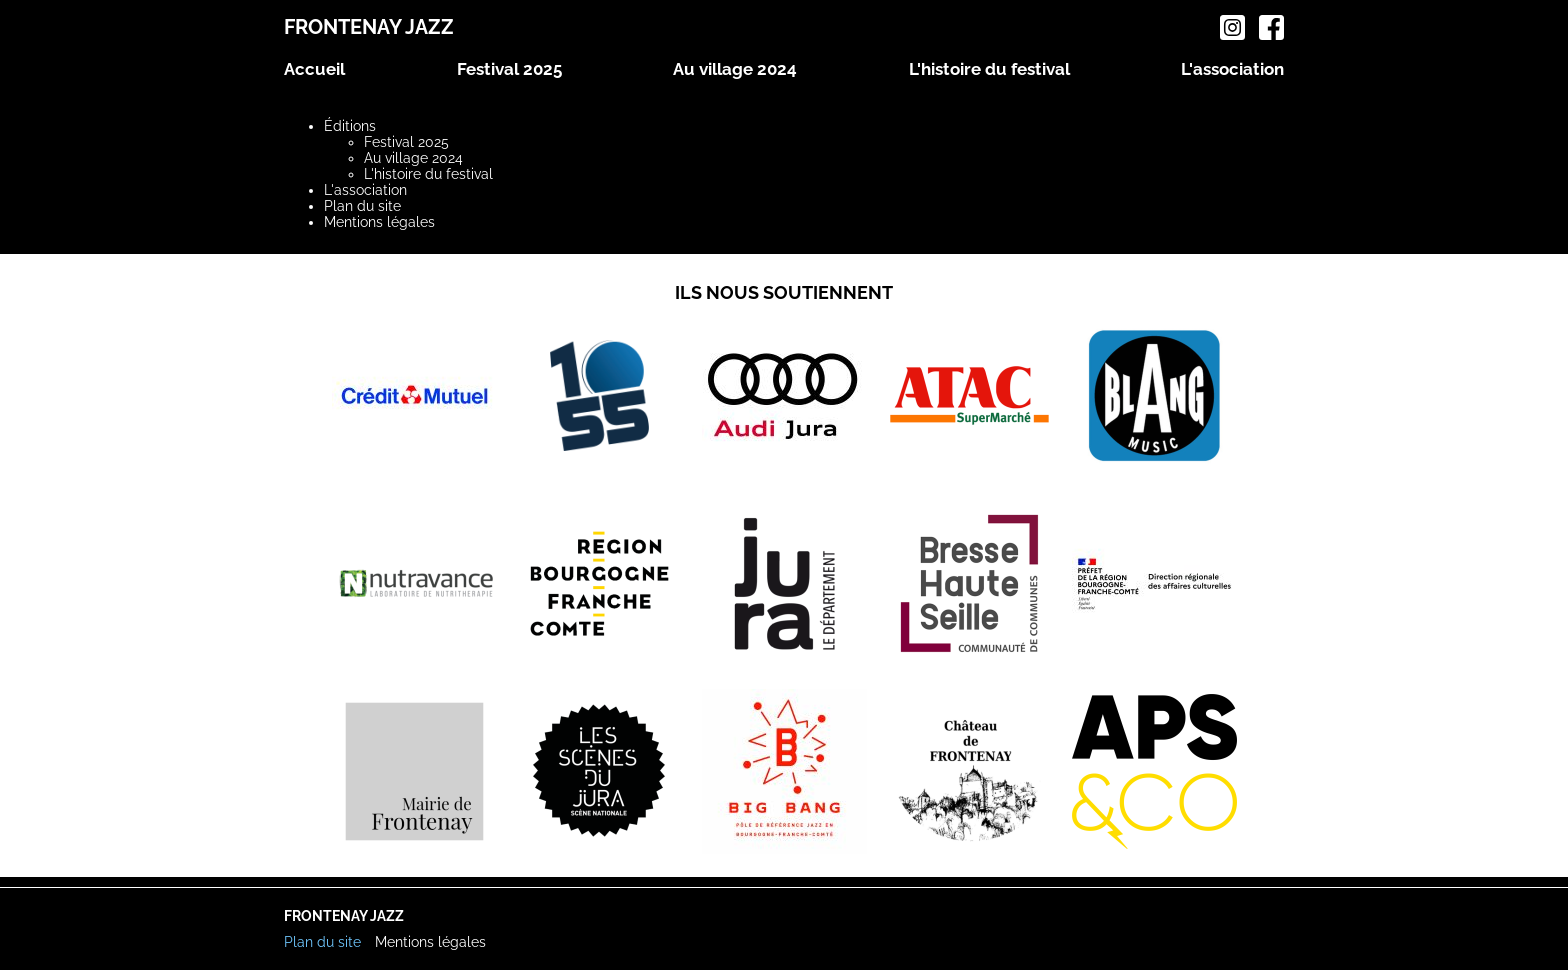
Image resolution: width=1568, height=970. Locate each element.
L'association (1232, 69)
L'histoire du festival (989, 69)
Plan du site (362, 206)
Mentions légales (379, 222)
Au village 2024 (735, 69)
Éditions (350, 126)
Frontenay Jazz (369, 27)
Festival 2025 (509, 69)
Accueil (314, 69)
